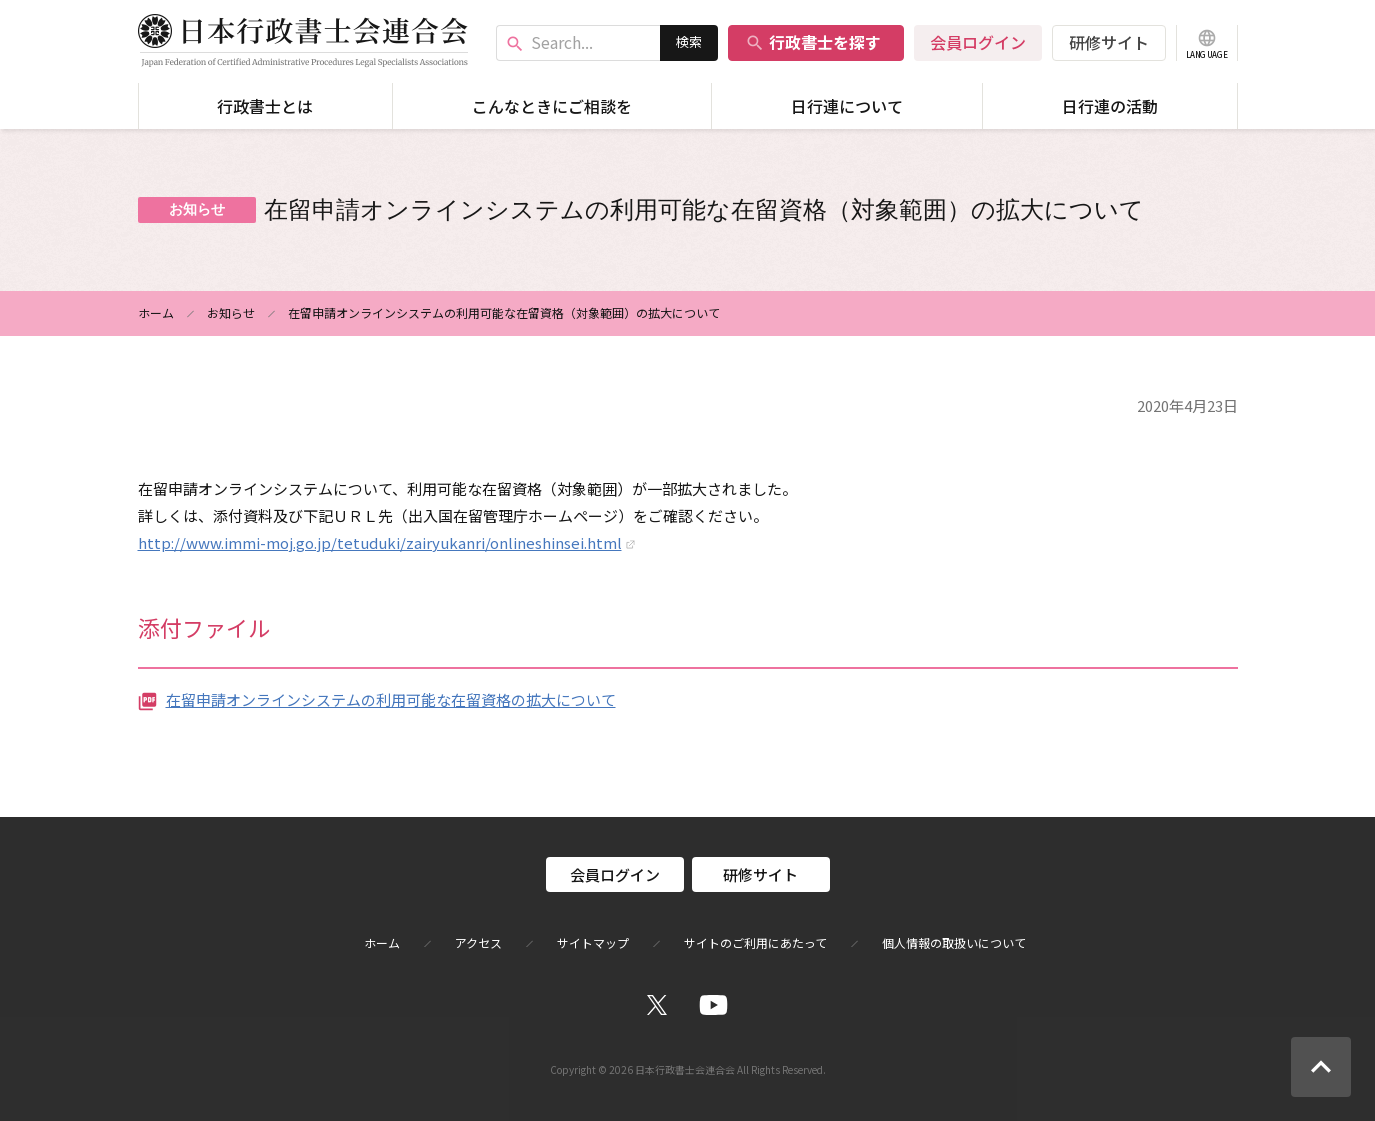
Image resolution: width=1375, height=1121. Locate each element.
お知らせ (231, 312)
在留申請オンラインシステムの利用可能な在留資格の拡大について (391, 699)
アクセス (478, 943)
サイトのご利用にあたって (755, 943)
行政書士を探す (813, 42)
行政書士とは (265, 106)
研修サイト (1109, 42)
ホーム (156, 312)
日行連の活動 (1110, 106)
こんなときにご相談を (552, 106)
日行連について (847, 106)
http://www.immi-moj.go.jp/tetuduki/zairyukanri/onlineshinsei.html (380, 542)
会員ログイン (978, 42)
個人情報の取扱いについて (954, 943)
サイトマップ (593, 943)
